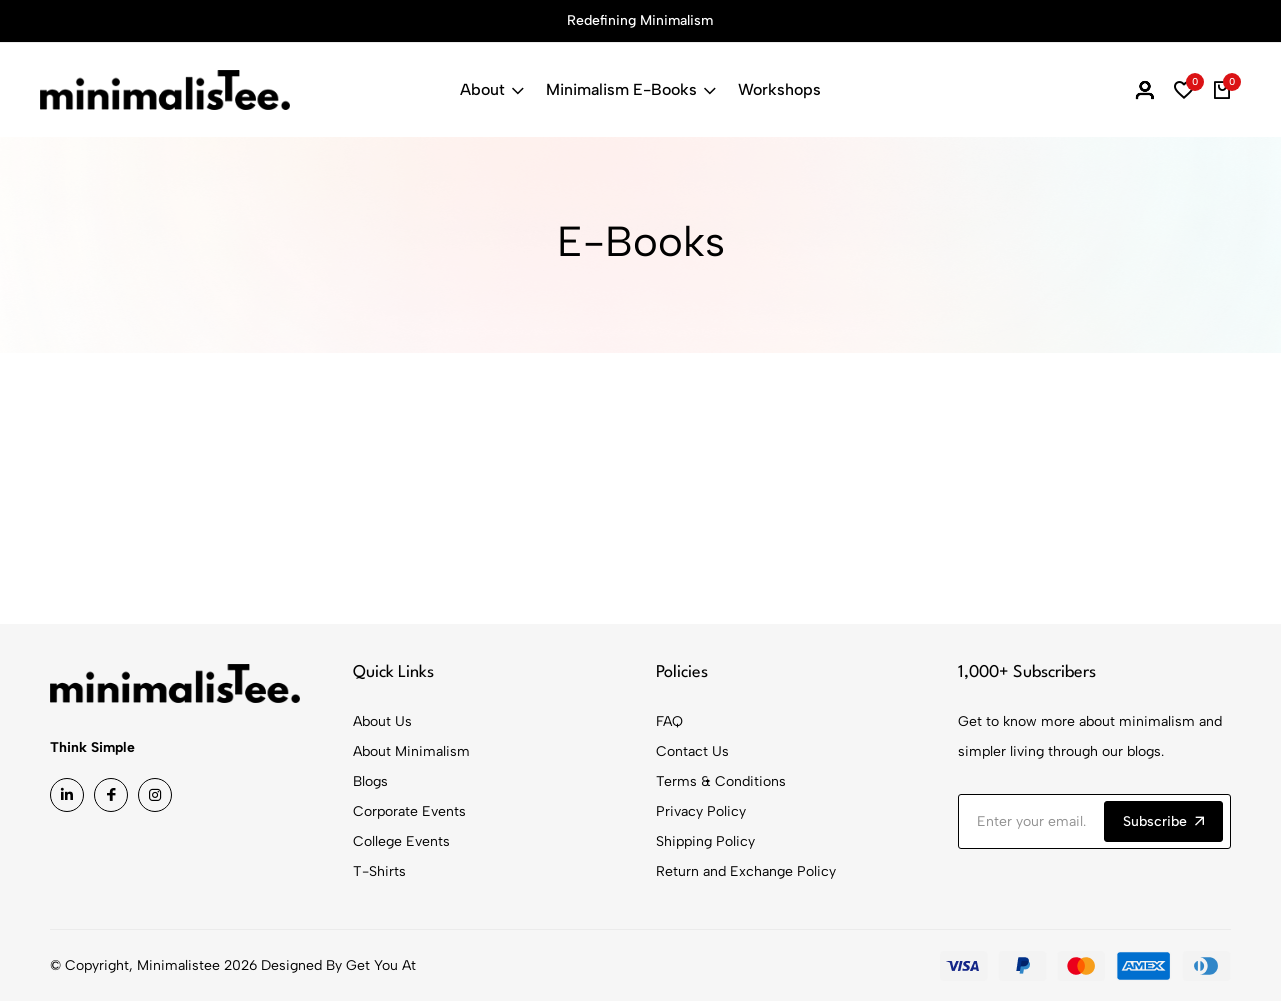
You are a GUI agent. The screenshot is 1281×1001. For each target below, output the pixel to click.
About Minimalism (411, 751)
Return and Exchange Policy (746, 871)
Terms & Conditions (721, 781)
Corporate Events (409, 811)
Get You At (381, 965)
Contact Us (692, 751)
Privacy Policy (701, 811)
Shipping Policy (705, 841)
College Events (401, 841)
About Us (382, 721)
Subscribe (1163, 821)
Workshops (779, 89)
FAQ (669, 721)
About (492, 89)
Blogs (370, 781)
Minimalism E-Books (631, 89)
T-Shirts (379, 871)
